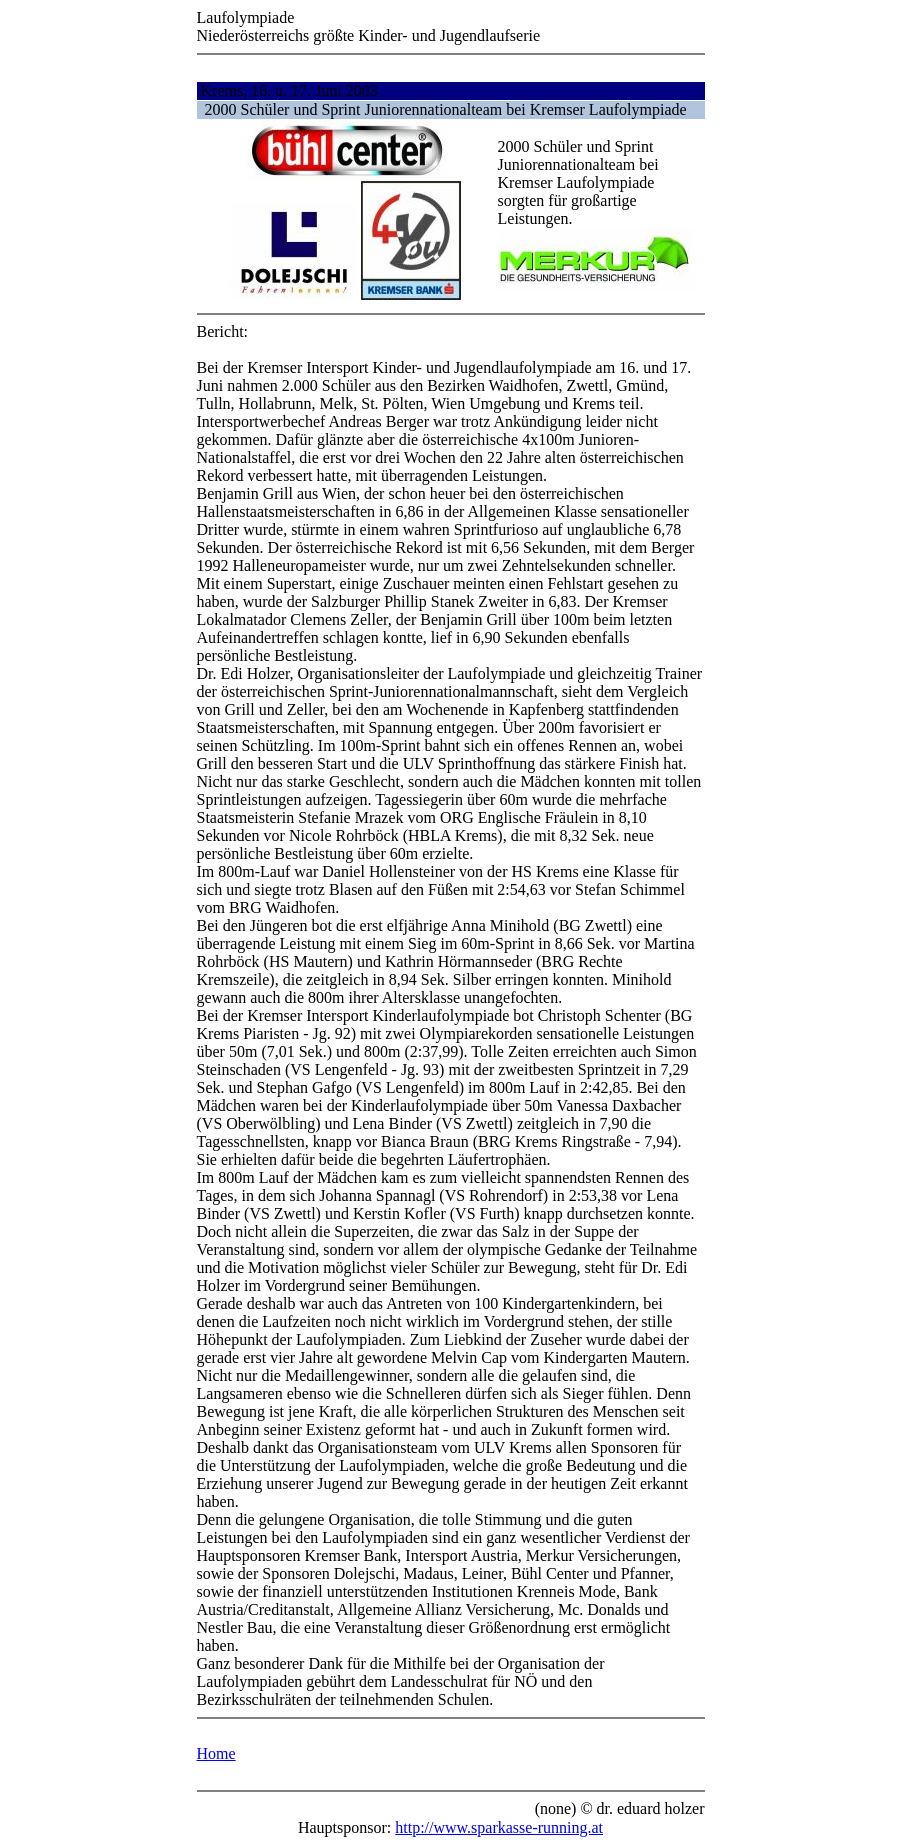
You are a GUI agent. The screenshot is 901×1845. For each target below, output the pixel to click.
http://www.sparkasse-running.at (499, 1827)
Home (216, 1753)
